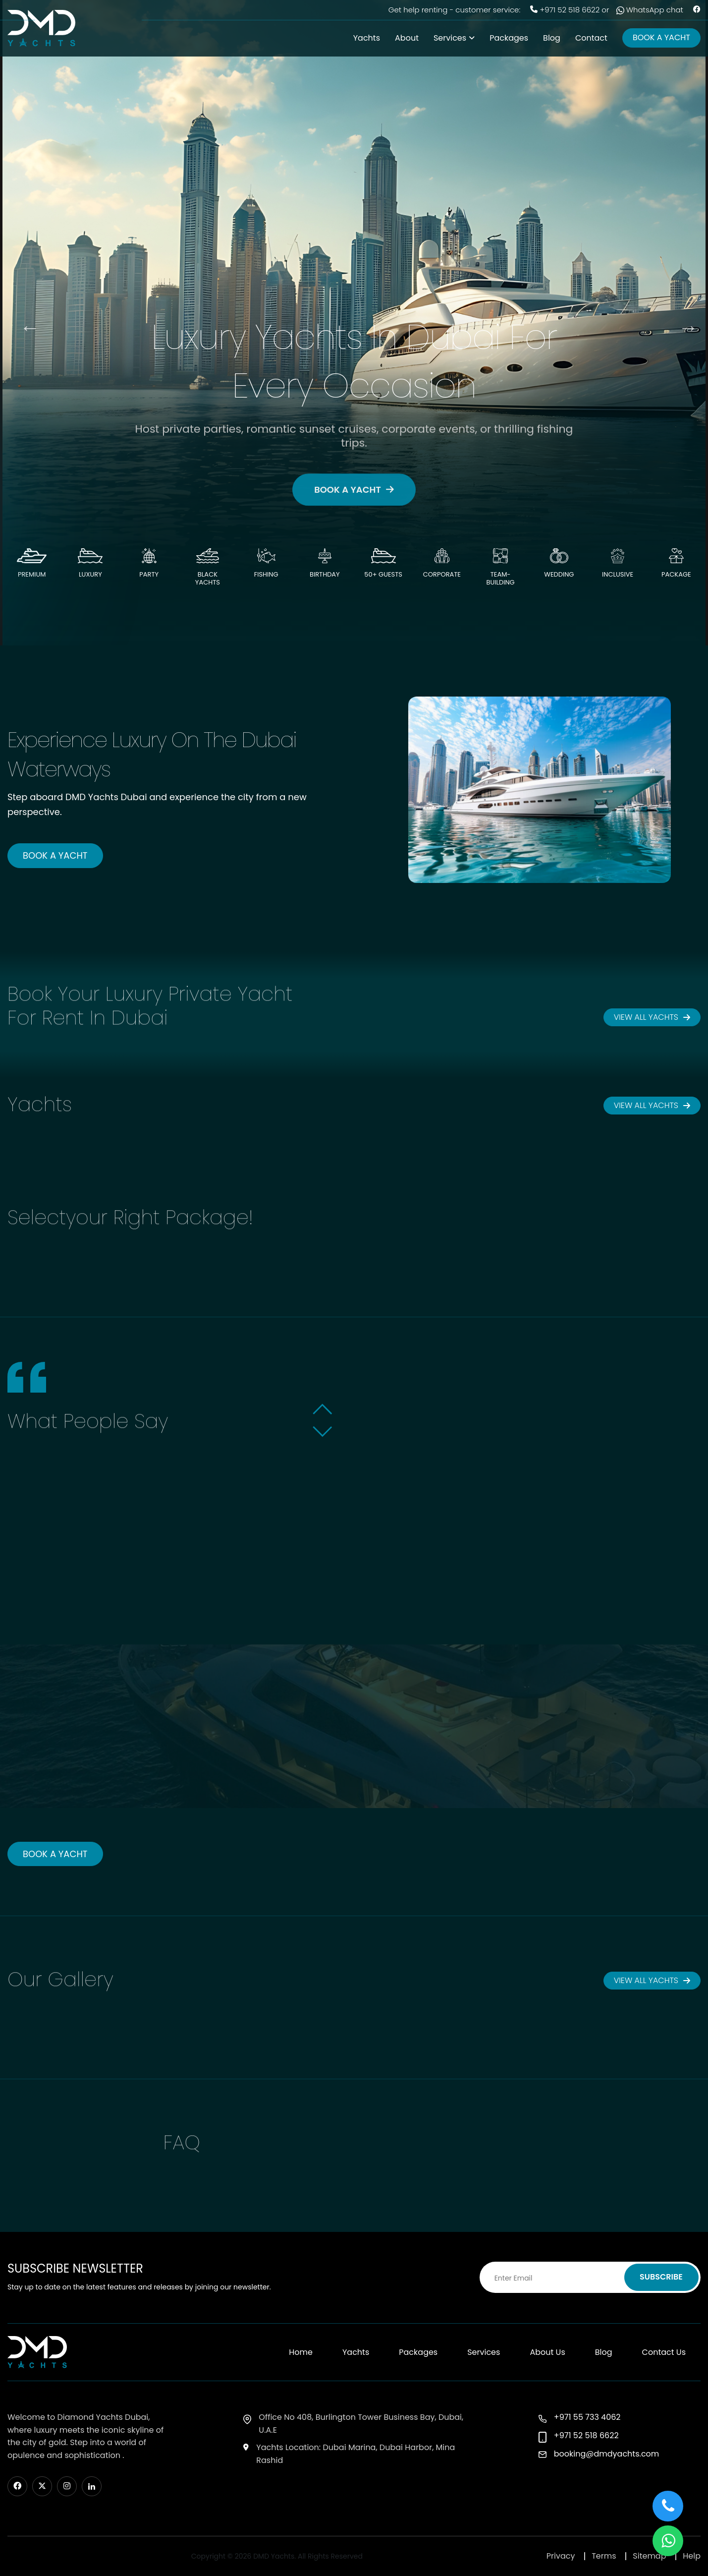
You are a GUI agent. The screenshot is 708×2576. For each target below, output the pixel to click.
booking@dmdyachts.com (606, 2453)
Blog (551, 38)
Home (301, 2352)
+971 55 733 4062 (587, 2417)
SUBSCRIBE (661, 2277)
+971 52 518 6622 (569, 9)
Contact (591, 38)
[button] (322, 1413)
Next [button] (683, 323)
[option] (354, 322)
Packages (509, 38)
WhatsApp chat (649, 9)
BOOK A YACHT (661, 37)
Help (692, 2556)
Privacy (560, 2556)
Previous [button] (25, 323)
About (407, 38)
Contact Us (664, 2352)
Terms (604, 2556)
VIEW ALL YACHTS (652, 1017)
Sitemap (649, 2556)
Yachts (366, 38)
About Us (547, 2352)
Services (450, 38)
